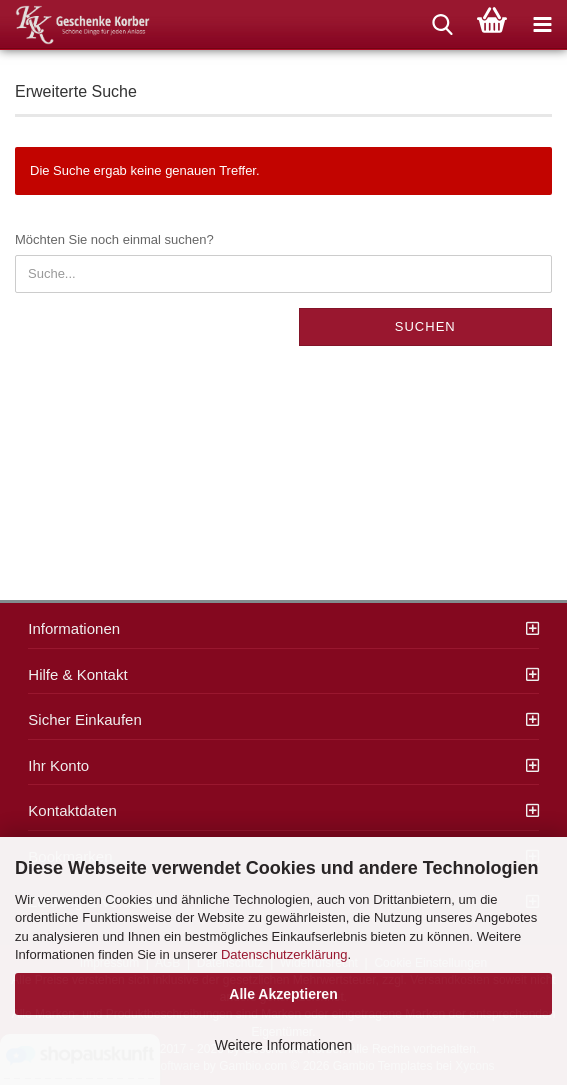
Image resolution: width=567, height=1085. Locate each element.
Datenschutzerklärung (284, 954)
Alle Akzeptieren (283, 994)
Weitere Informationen (283, 1045)
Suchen (425, 326)
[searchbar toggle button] (442, 25)
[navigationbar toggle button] (542, 25)
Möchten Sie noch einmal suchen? (114, 239)
